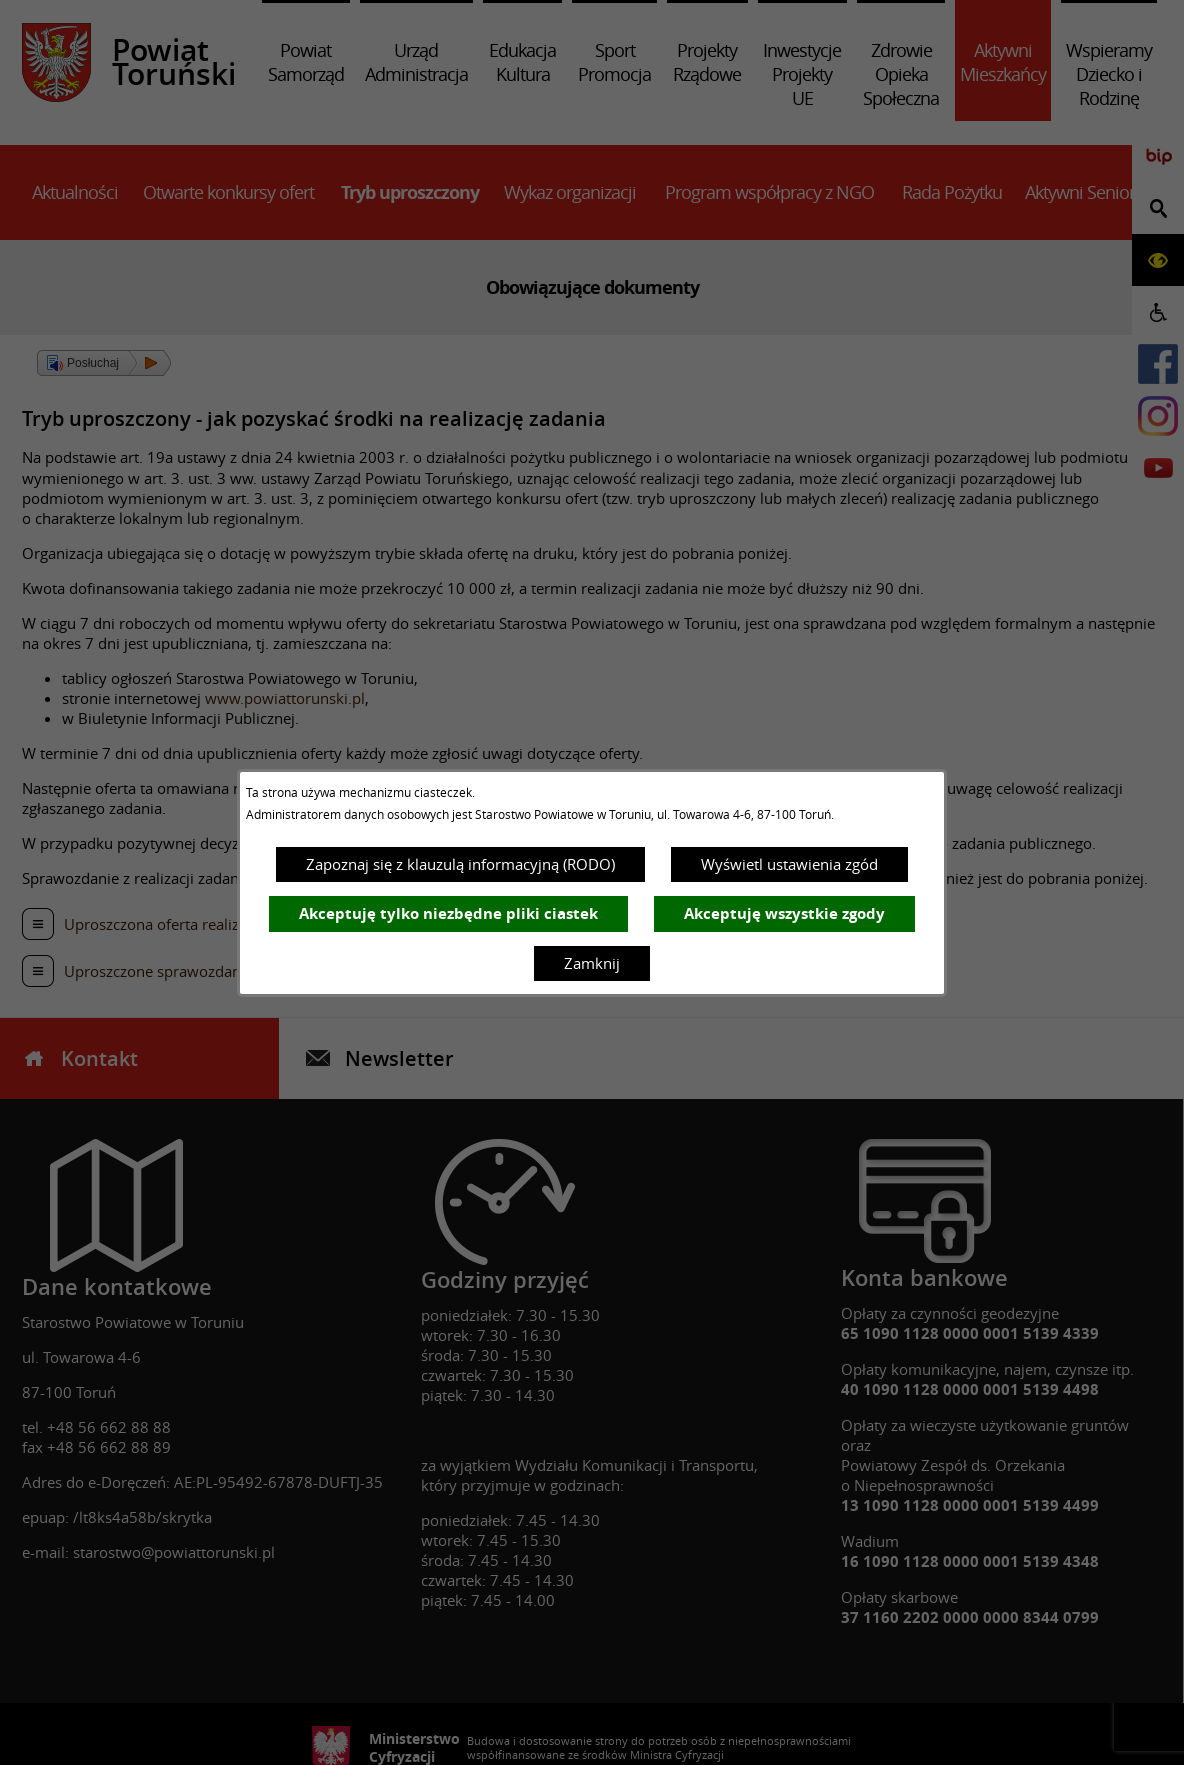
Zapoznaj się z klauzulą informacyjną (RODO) (460, 864)
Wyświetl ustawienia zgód (789, 864)
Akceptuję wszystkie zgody (784, 913)
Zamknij (592, 963)
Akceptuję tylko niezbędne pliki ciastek (448, 913)
